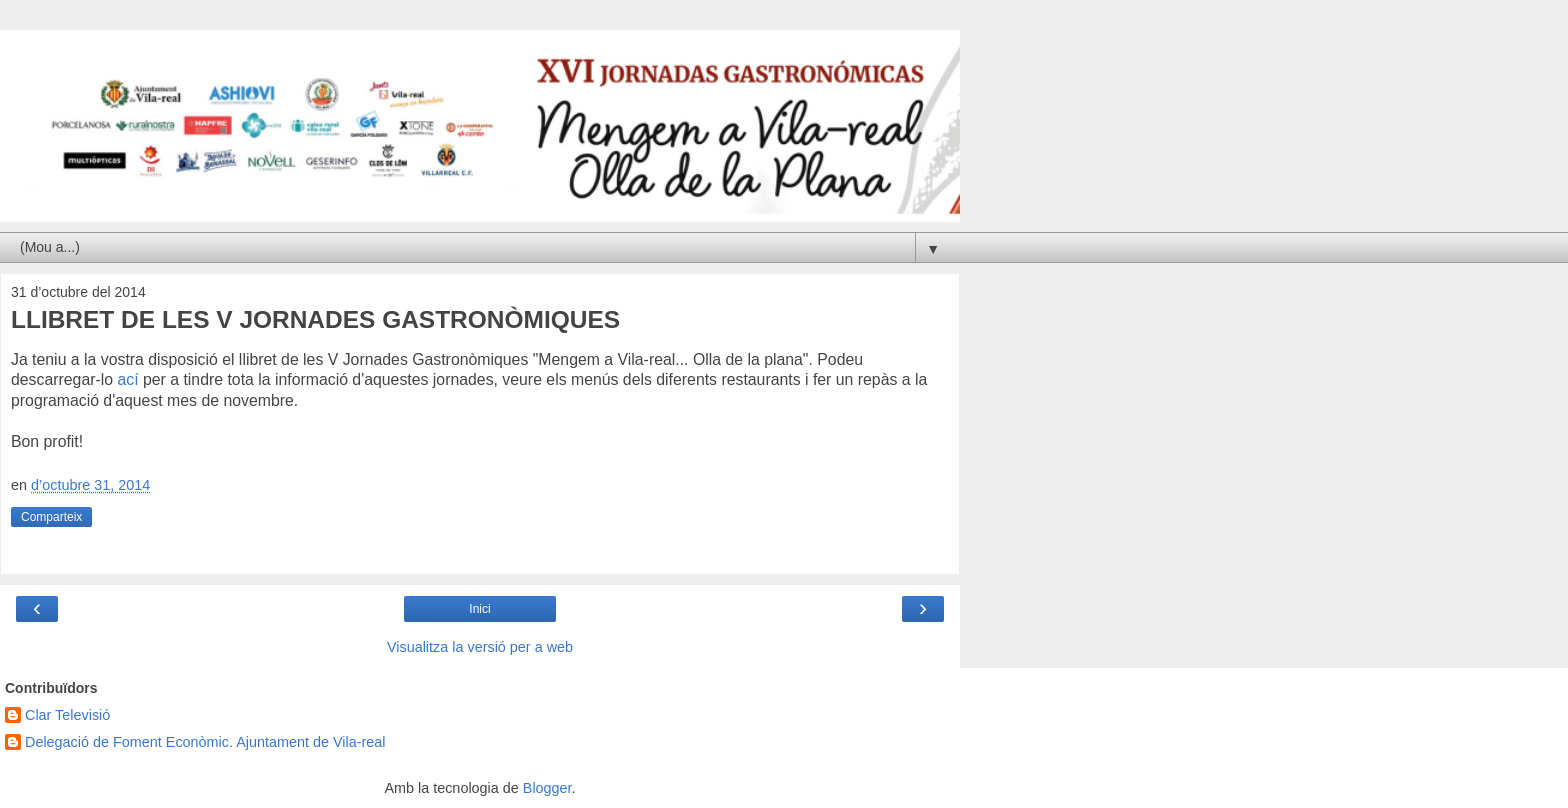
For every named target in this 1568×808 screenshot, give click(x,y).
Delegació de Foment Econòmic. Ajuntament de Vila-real (205, 742)
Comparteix (51, 517)
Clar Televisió (67, 715)
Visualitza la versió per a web (480, 647)
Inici (479, 609)
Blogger (547, 788)
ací (127, 379)
